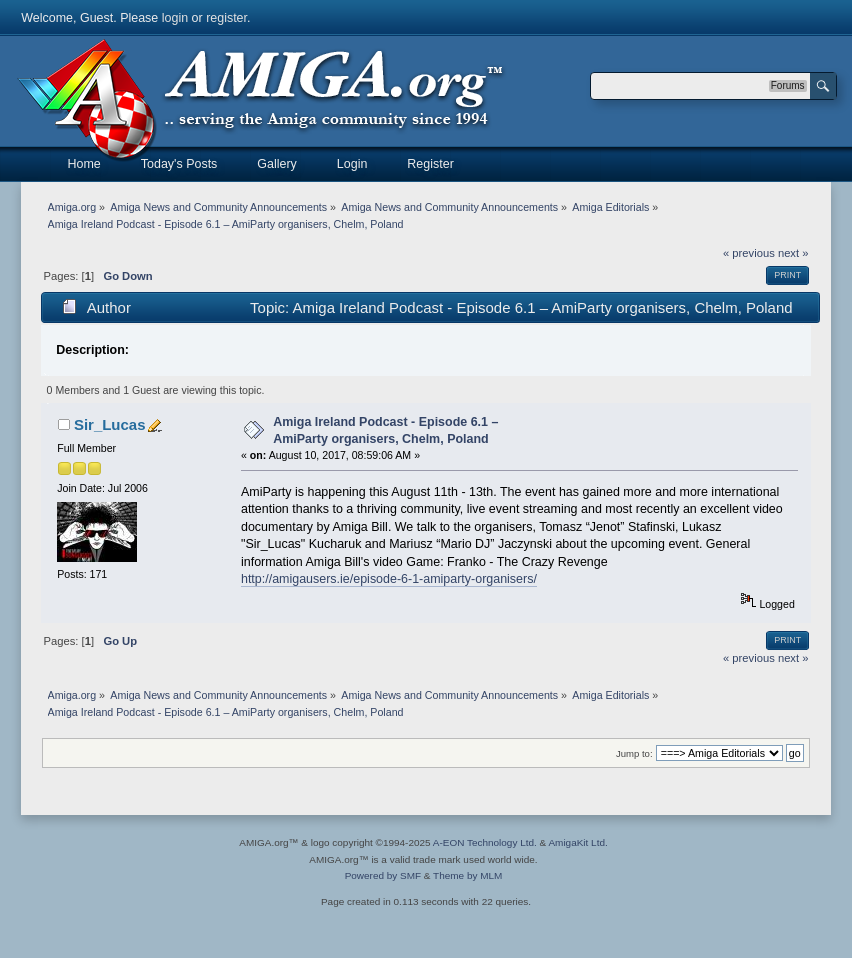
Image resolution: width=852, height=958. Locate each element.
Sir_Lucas (110, 424)
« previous (749, 253)
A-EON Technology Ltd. (485, 842)
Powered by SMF (383, 875)
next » (793, 253)
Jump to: (634, 753)
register (226, 18)
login (175, 18)
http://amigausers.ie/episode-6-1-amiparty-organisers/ (389, 579)
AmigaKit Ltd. (577, 842)
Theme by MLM (467, 875)
